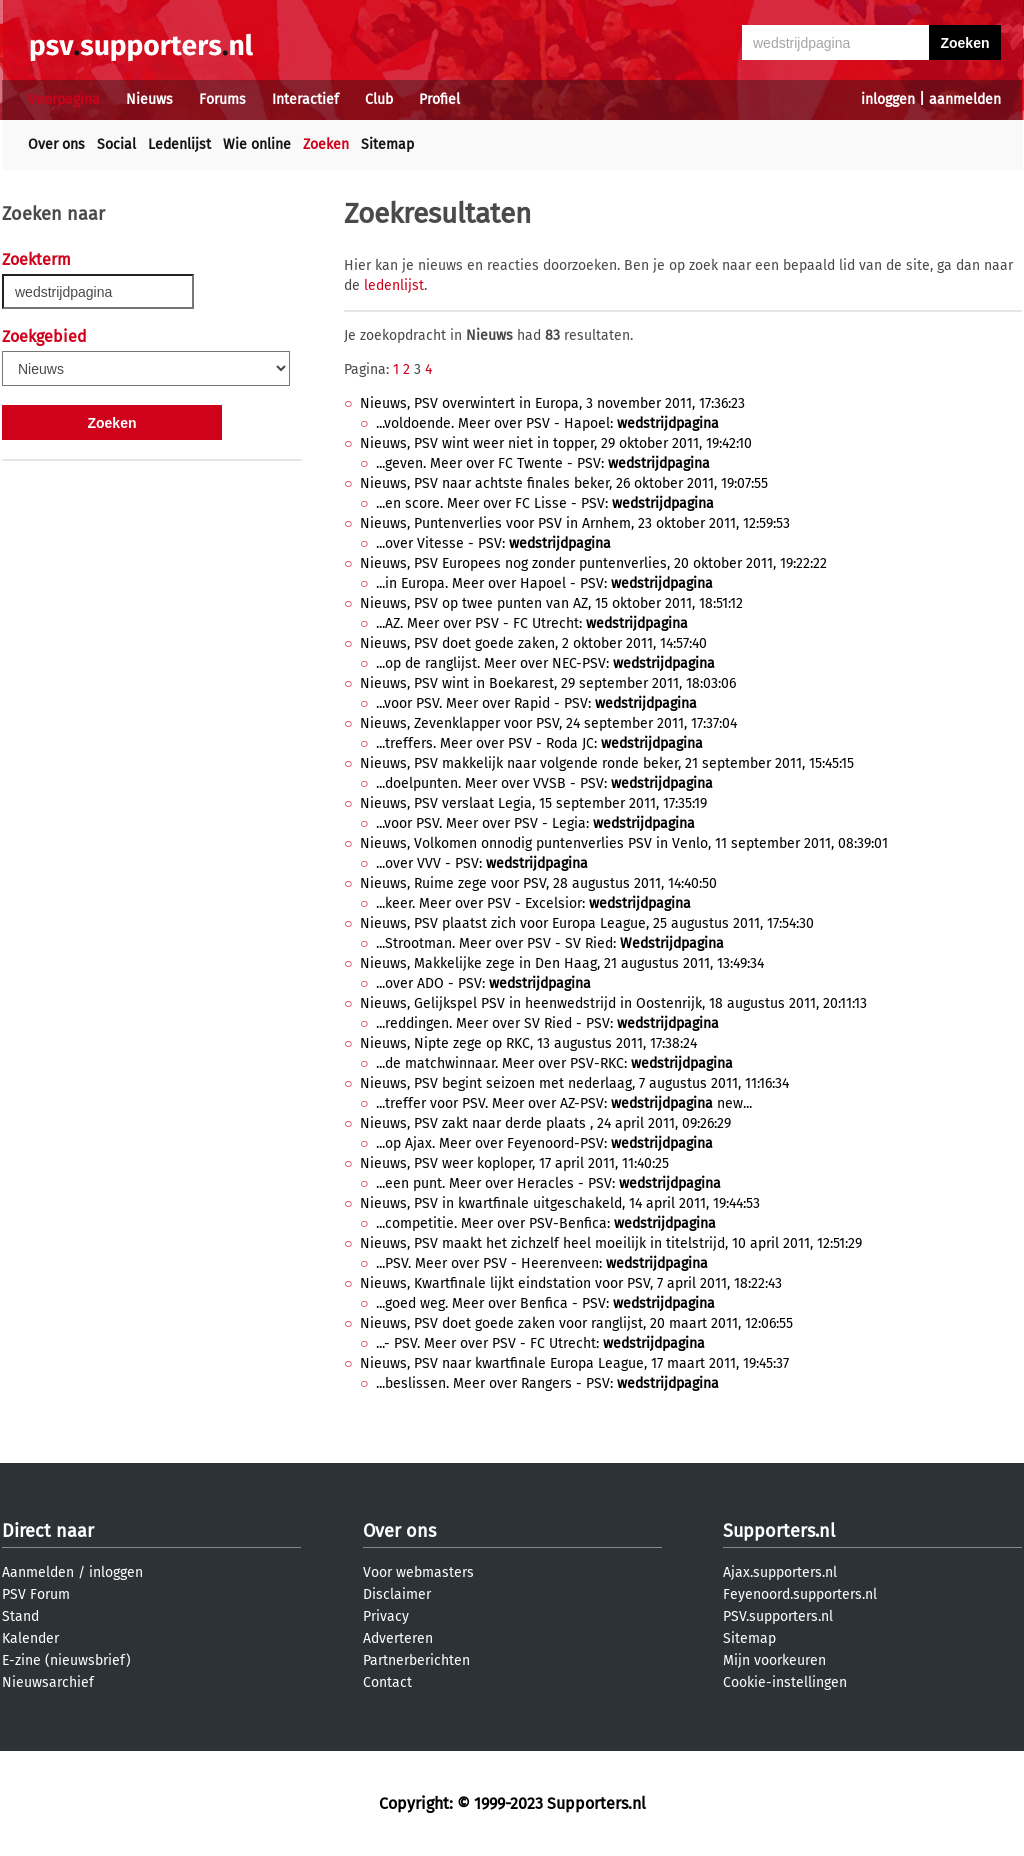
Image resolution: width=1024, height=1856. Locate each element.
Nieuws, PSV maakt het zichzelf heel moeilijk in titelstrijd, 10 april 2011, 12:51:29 (611, 1243)
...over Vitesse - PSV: (493, 543)
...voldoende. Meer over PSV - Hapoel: (547, 423)
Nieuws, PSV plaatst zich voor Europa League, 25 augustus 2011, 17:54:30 (587, 923)
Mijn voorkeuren (774, 1660)
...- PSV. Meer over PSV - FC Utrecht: (540, 1343)
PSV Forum (36, 1594)
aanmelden (965, 99)
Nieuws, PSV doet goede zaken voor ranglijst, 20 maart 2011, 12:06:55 (576, 1323)
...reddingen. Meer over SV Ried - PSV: (547, 1023)
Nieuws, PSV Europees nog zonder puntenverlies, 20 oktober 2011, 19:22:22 (593, 563)
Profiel (439, 99)
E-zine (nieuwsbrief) (66, 1660)
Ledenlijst (179, 144)
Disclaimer (397, 1594)
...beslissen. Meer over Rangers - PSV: (547, 1383)
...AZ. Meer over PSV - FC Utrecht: (532, 623)
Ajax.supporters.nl (780, 1572)
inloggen (888, 99)
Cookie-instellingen (785, 1682)
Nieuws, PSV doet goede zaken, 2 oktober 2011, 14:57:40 (533, 643)
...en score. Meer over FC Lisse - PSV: (545, 503)
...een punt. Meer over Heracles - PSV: (548, 1183)
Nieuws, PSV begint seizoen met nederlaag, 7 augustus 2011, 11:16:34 (574, 1083)
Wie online (257, 144)
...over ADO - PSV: (483, 983)
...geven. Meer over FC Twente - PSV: (543, 463)
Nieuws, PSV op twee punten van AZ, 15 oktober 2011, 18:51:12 (551, 603)
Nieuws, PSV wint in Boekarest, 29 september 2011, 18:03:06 (548, 683)
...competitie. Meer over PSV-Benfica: (546, 1223)
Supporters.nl (779, 1531)
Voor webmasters (418, 1572)
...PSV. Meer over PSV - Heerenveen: (542, 1263)
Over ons (56, 144)
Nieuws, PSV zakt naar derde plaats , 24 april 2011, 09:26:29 (545, 1123)
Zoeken (326, 144)
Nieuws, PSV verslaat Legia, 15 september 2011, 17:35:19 (533, 803)
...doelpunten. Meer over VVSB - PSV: (544, 783)
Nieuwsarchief (48, 1682)
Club (379, 99)
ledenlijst (394, 285)
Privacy (386, 1616)
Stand (20, 1616)
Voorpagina (64, 99)
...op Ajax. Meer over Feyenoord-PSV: (544, 1143)
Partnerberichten (416, 1660)
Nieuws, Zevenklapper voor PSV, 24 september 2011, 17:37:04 (548, 723)
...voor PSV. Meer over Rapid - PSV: (536, 703)
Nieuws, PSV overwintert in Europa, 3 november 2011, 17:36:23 (552, 403)
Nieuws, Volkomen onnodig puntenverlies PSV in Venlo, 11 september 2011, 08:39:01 (624, 843)
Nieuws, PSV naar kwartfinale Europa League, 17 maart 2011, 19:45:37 (574, 1363)
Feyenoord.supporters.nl (800, 1594)
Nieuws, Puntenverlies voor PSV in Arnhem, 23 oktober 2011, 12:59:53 (575, 523)
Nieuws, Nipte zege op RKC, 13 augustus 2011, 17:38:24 (528, 1043)
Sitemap (387, 144)
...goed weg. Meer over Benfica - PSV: (545, 1303)
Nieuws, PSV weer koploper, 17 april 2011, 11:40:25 (514, 1163)
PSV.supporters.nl (778, 1616)
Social (116, 144)
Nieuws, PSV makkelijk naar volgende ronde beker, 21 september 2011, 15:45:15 (607, 763)
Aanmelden (38, 1572)
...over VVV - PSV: (482, 863)
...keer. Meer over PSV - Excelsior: (533, 903)
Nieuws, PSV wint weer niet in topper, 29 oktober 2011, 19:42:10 (556, 443)
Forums (222, 99)
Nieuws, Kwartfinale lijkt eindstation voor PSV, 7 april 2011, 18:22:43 (571, 1283)
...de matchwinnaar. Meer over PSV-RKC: (554, 1063)
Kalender (30, 1638)
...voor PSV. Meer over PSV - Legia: (535, 823)
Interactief (305, 99)
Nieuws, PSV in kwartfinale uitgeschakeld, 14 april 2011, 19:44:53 (560, 1203)
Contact (387, 1682)
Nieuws (149, 99)
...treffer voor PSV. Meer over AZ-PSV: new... (564, 1103)
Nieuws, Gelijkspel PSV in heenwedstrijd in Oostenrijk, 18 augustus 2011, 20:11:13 (613, 1003)
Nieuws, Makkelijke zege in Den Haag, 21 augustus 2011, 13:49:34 (562, 963)
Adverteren (398, 1638)
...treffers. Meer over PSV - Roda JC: (539, 743)
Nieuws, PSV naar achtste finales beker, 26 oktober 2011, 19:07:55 (564, 483)
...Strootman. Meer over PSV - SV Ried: (550, 943)
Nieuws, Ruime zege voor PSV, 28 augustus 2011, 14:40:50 (538, 883)
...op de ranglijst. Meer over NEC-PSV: (545, 663)
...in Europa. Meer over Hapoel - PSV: (544, 583)
